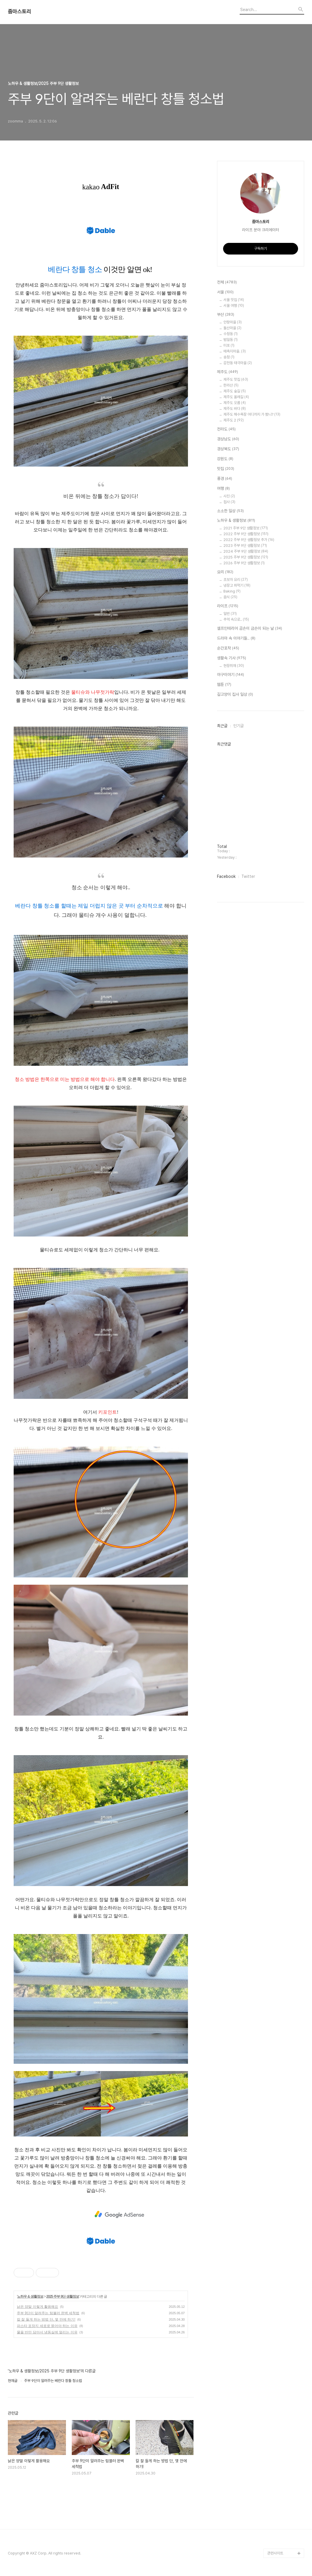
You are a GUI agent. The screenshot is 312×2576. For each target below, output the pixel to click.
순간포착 (228, 648)
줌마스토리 (19, 12)
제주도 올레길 (236, 397)
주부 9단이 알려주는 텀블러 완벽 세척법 (48, 2313)
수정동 (230, 334)
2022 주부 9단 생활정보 (245, 534)
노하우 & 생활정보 (30, 2296)
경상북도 (228, 449)
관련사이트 (275, 2553)
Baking (232, 591)
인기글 (238, 725)
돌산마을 (232, 328)
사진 (229, 496)
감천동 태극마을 (237, 363)
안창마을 (232, 322)
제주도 (227, 372)
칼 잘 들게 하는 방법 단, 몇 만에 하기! (46, 2319)
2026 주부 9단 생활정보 (244, 563)
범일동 (230, 339)
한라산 (231, 385)
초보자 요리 (235, 579)
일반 (230, 613)
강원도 (225, 459)
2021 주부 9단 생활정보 (245, 528)
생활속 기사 (231, 658)
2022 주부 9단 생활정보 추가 (248, 540)
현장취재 (233, 665)
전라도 (226, 429)
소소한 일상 (230, 511)
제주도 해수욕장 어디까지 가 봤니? (251, 414)
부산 (225, 315)
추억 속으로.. (236, 619)
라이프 (227, 606)
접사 (229, 502)
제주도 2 (233, 420)
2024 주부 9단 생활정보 (245, 551)
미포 (228, 345)
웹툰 (224, 685)
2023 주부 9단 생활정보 (245, 545)
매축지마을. (234, 351)
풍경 (224, 479)
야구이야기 (230, 675)
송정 (228, 357)
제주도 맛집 (235, 379)
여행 (223, 489)
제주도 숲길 (234, 391)
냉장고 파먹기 (236, 585)
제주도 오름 (234, 403)
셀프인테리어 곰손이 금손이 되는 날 (249, 628)
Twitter (248, 876)
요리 (225, 572)
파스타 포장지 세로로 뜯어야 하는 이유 (47, 2326)
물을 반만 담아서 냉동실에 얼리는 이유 (47, 2332)
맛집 (225, 469)
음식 (230, 597)
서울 (225, 292)
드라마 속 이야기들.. (236, 638)
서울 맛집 (233, 300)
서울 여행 (233, 305)
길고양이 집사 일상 (235, 695)
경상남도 (228, 439)
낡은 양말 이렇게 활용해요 (37, 2307)
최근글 (222, 725)
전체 (227, 282)
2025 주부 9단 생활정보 (62, 2296)
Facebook (226, 876)
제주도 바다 (234, 408)
